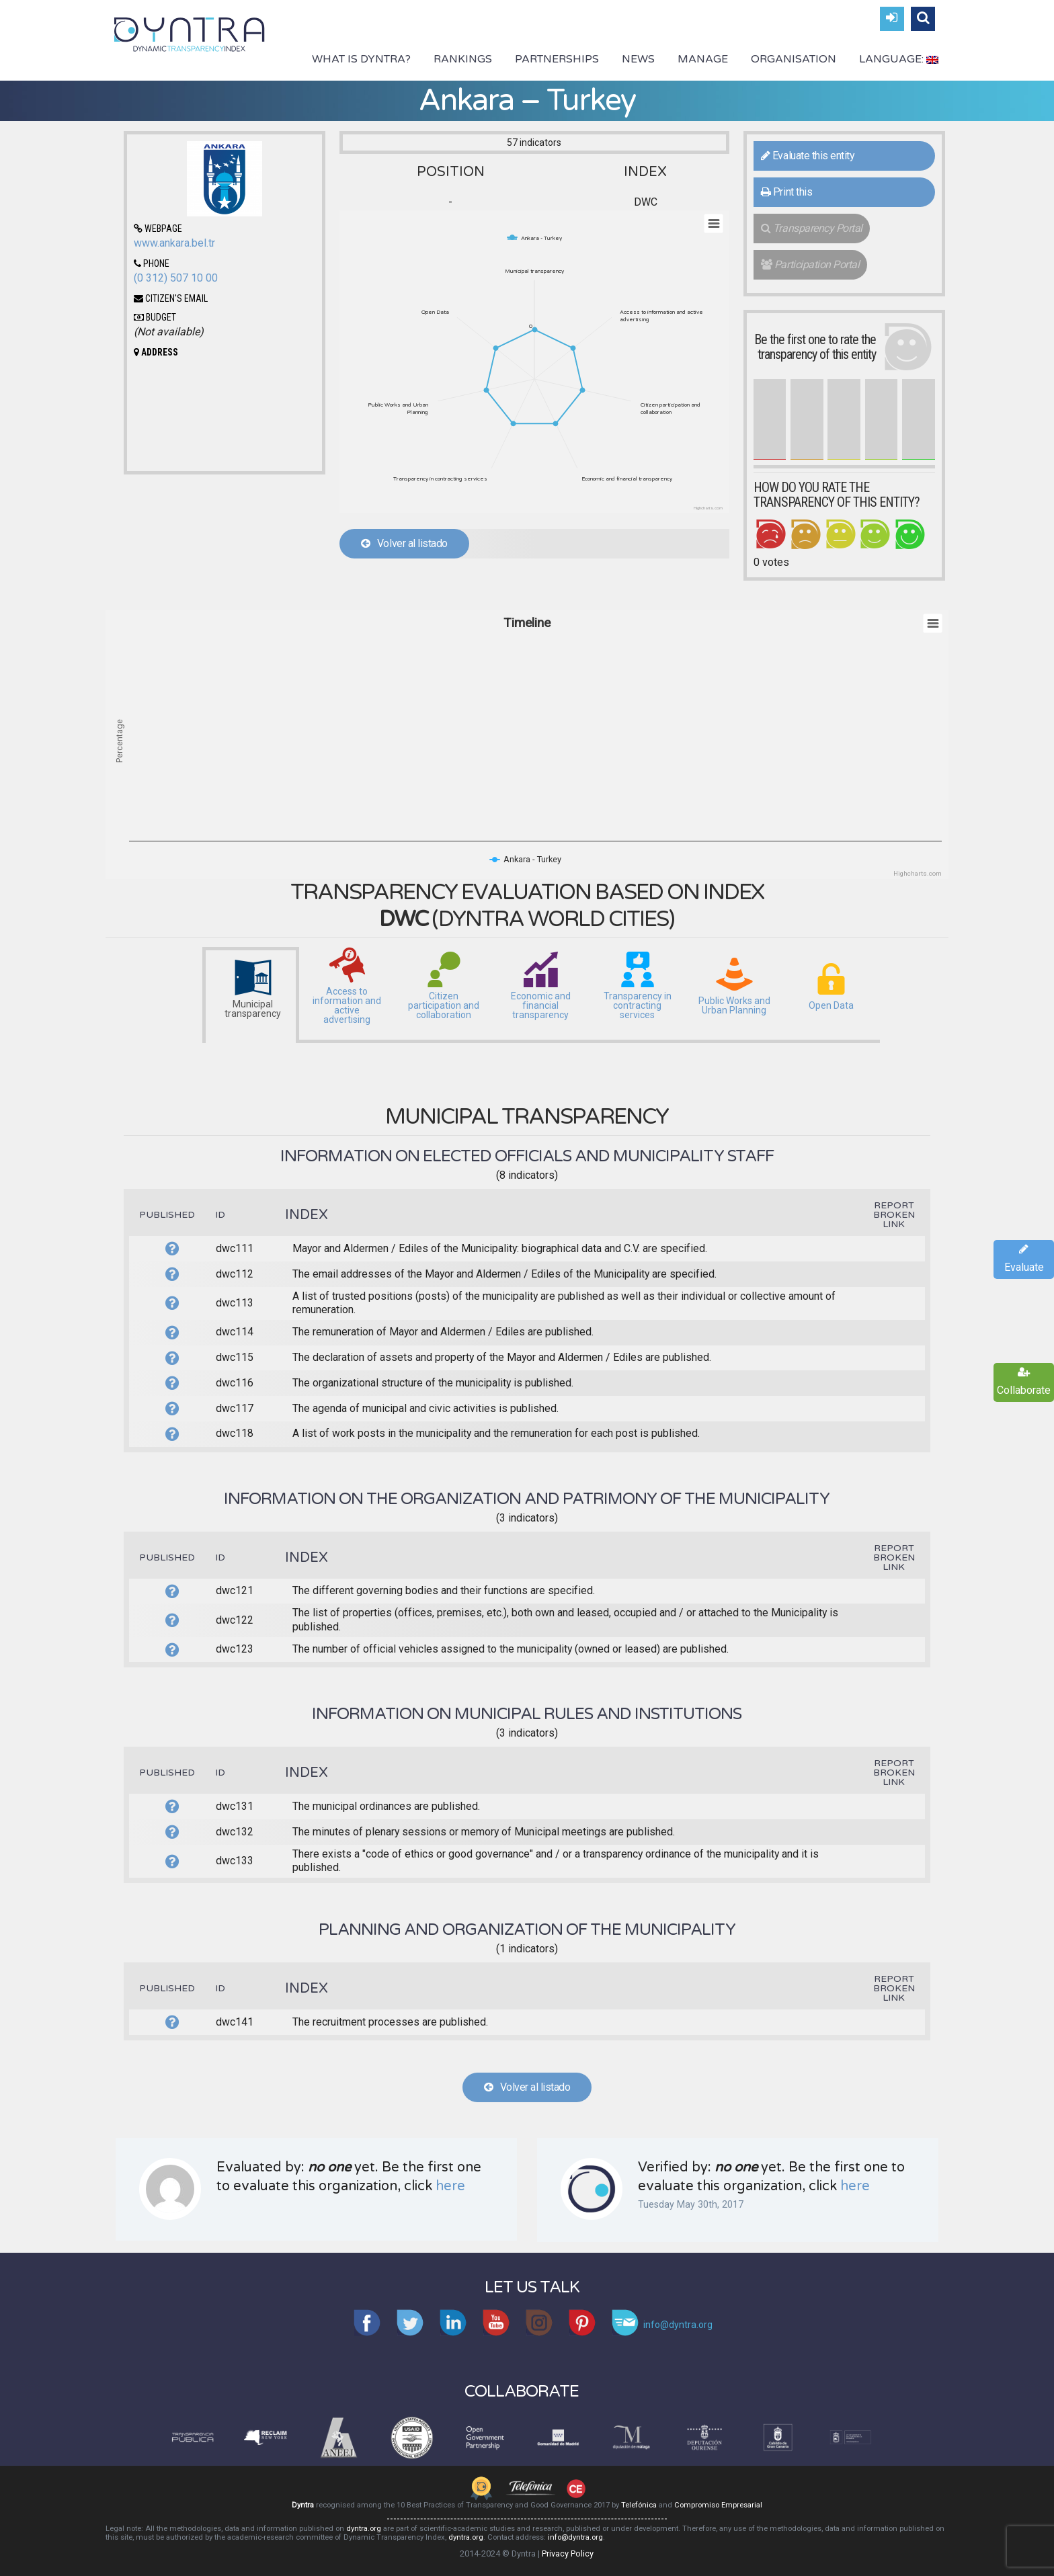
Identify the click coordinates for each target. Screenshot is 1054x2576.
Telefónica (639, 2505)
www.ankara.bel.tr (174, 243)
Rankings (463, 59)
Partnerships (557, 59)
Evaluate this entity (807, 155)
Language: (898, 59)
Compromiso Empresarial (718, 2505)
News (638, 59)
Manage (703, 59)
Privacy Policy (568, 2553)
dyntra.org (363, 2528)
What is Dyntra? (361, 59)
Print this (786, 191)
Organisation (793, 59)
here (450, 2186)
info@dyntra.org (575, 2537)
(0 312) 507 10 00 (176, 278)
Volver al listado (404, 543)
